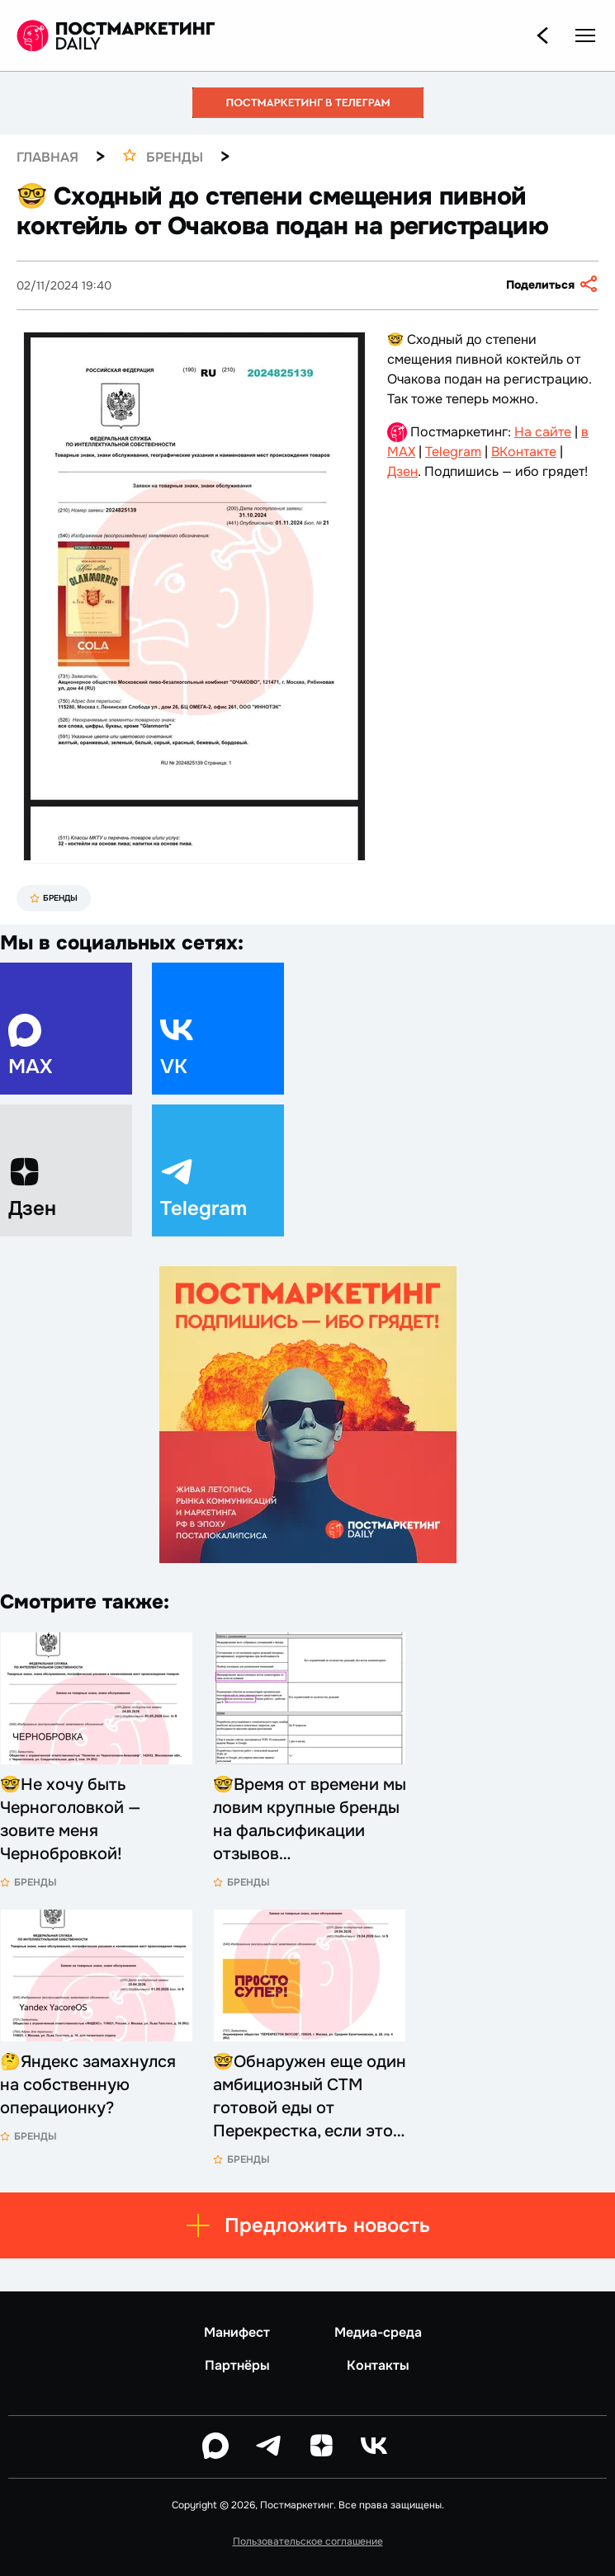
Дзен (402, 471)
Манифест (237, 2332)
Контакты (378, 2365)
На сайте (542, 431)
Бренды (54, 897)
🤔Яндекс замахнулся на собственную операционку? (88, 2084)
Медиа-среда (378, 2332)
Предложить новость (307, 2225)
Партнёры (237, 2365)
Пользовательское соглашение (308, 2541)
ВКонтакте (523, 451)
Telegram (453, 451)
